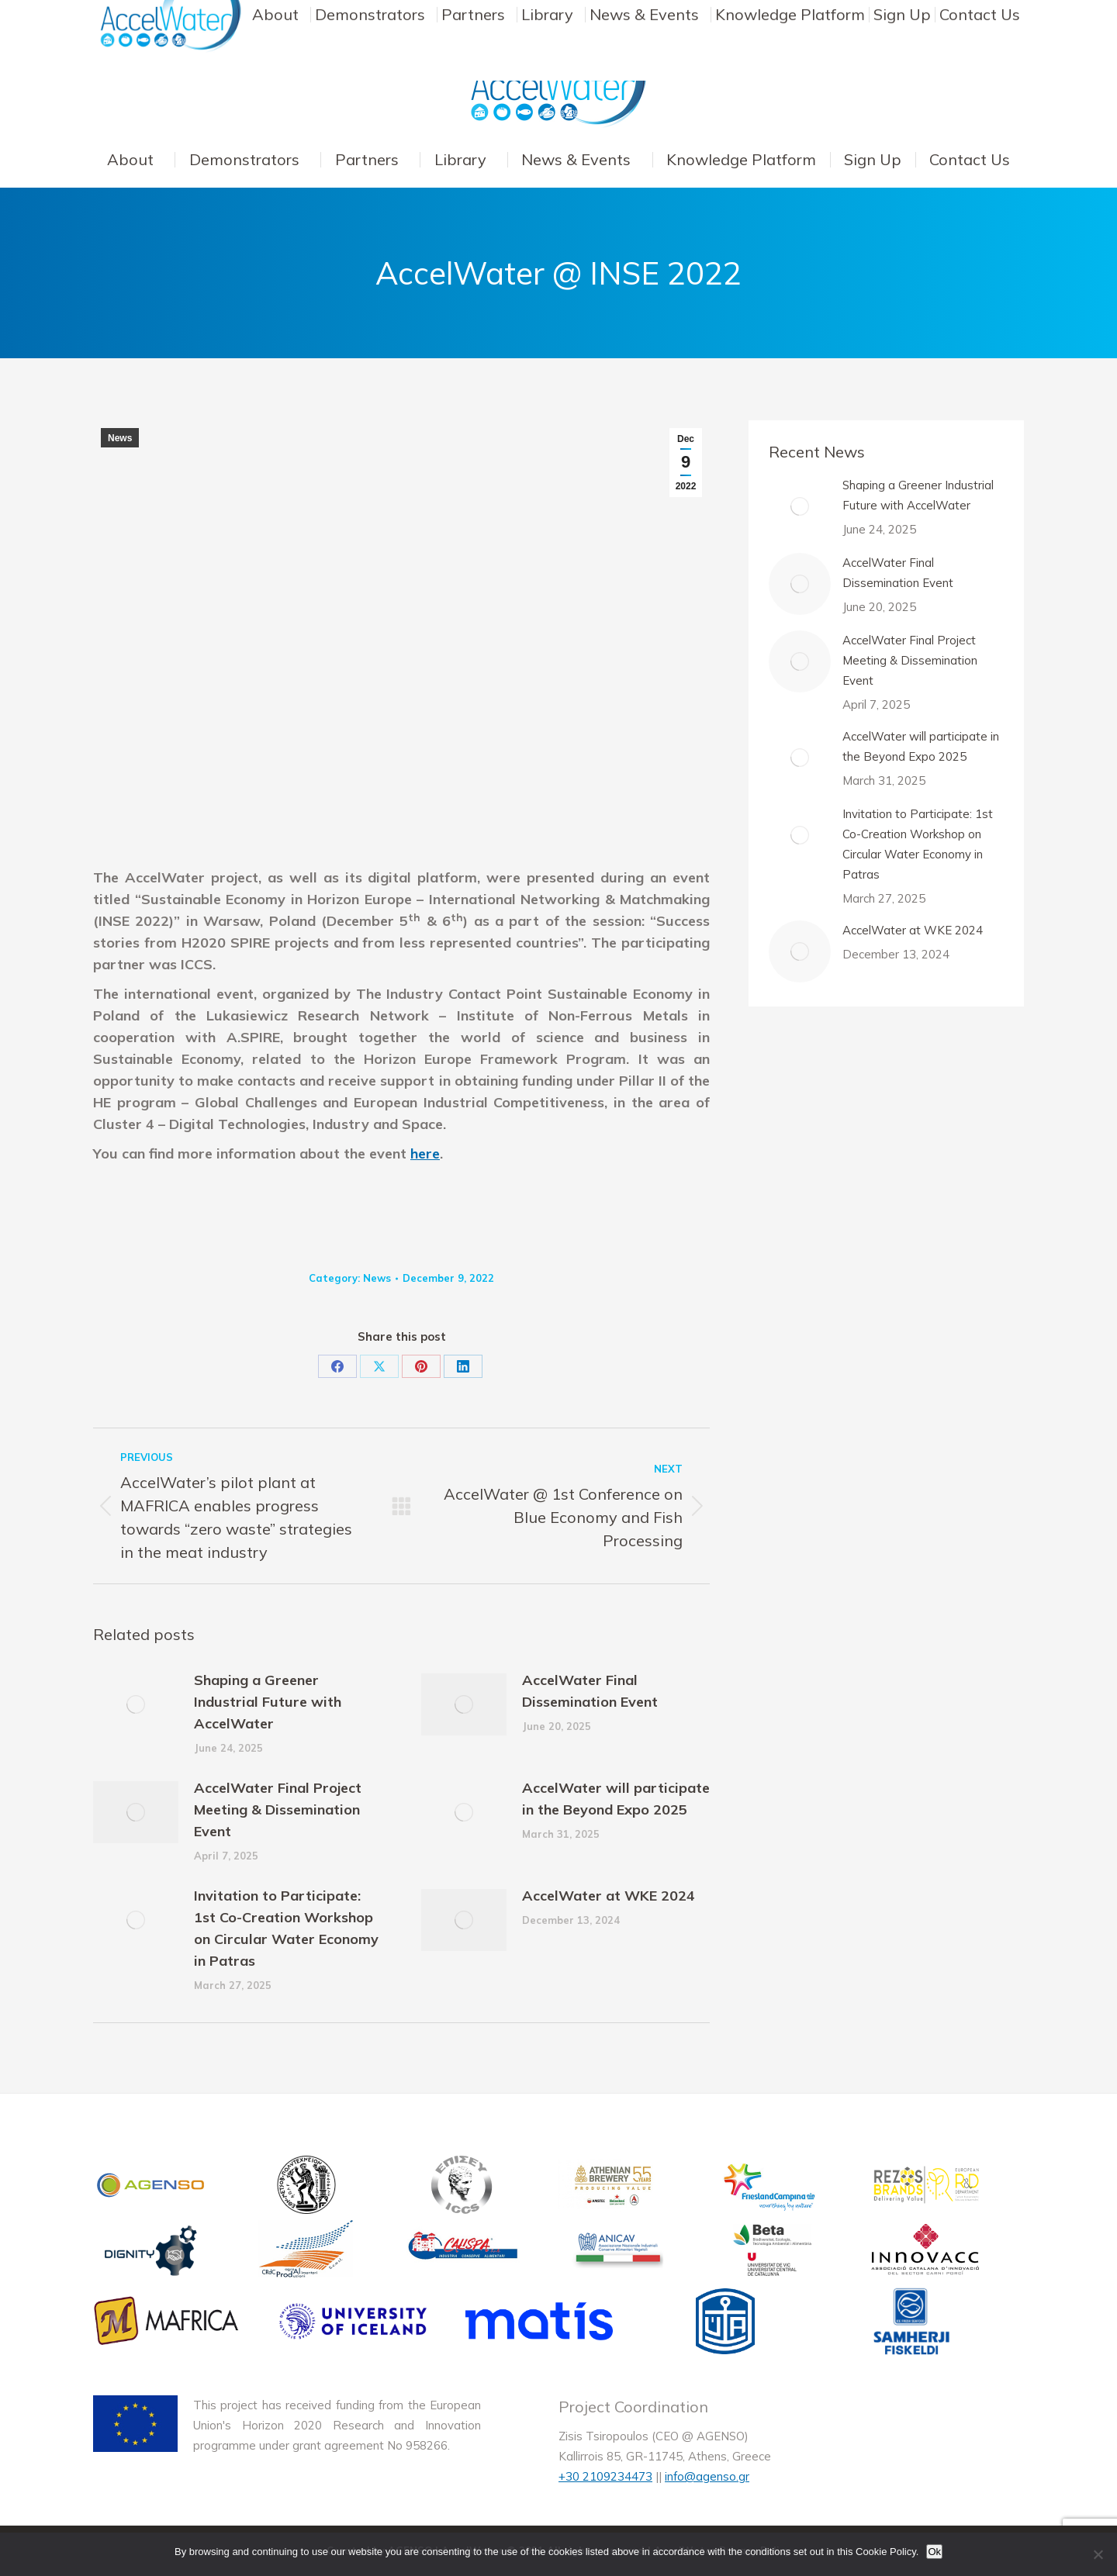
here (425, 1153)
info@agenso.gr (707, 2476)
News (120, 438)
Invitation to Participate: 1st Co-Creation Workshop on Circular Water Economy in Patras (286, 1928)
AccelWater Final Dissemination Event (590, 1691)
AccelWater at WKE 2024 (608, 1895)
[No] (1097, 2554)
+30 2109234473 (605, 2476)
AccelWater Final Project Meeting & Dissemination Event (277, 1809)
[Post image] (135, 1704)
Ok (934, 2551)
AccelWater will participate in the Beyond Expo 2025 (616, 1798)
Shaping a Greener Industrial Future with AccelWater (267, 1701)
